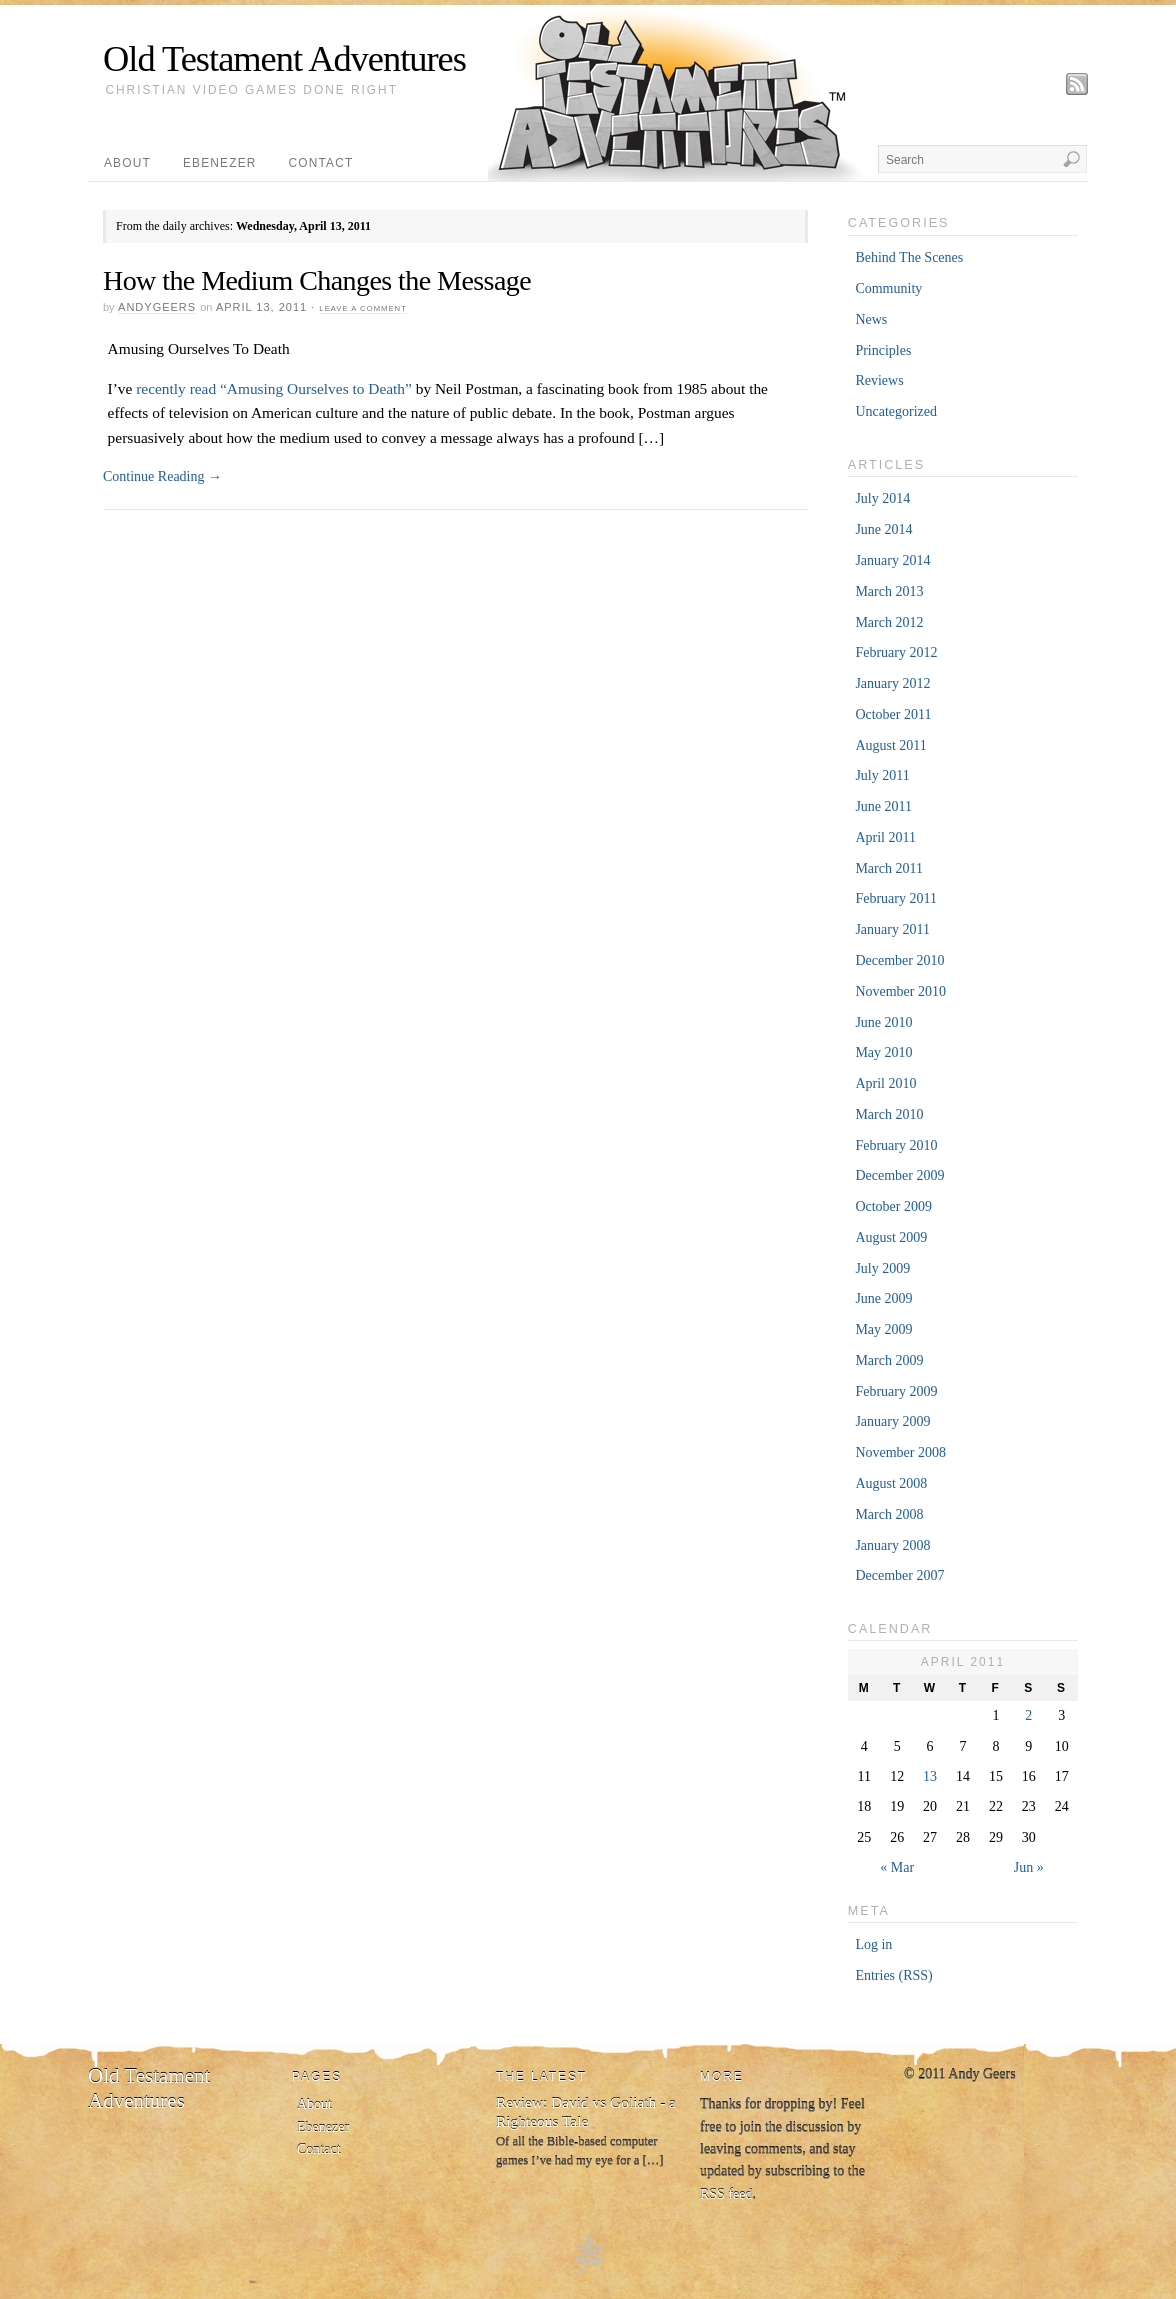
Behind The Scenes (909, 257)
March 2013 (889, 591)
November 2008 (900, 1452)
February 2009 (896, 1391)
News (871, 319)
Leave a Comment (362, 308)
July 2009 (882, 1268)
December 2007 (899, 1575)
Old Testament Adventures (284, 59)
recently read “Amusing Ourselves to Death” (274, 388)
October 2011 (893, 714)
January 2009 (892, 1421)
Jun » (1029, 1867)
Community (888, 288)
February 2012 (896, 652)
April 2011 (885, 837)
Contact (321, 163)
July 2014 (882, 498)
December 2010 (899, 960)
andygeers (157, 307)
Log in (873, 1944)
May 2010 (883, 1052)
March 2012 (889, 622)
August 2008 (891, 1483)
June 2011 (883, 806)
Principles (883, 350)
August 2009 (891, 1237)
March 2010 (889, 1114)
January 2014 (892, 560)
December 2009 (899, 1175)
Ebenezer (220, 163)
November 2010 (900, 991)
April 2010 (885, 1083)
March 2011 (889, 868)
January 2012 (892, 683)
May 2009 (883, 1329)
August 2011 (890, 745)
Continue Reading (162, 476)
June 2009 (883, 1298)
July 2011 (882, 775)
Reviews (879, 380)
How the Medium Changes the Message (317, 280)
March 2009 (889, 1360)
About (127, 163)
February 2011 (896, 898)
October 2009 (893, 1206)
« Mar (897, 1867)
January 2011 (892, 929)
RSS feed (726, 2194)
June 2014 (883, 529)
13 (930, 1776)
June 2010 (883, 1022)
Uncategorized (896, 411)
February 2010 (896, 1145)
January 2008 (892, 1545)
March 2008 (889, 1514)
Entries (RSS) (893, 1975)
